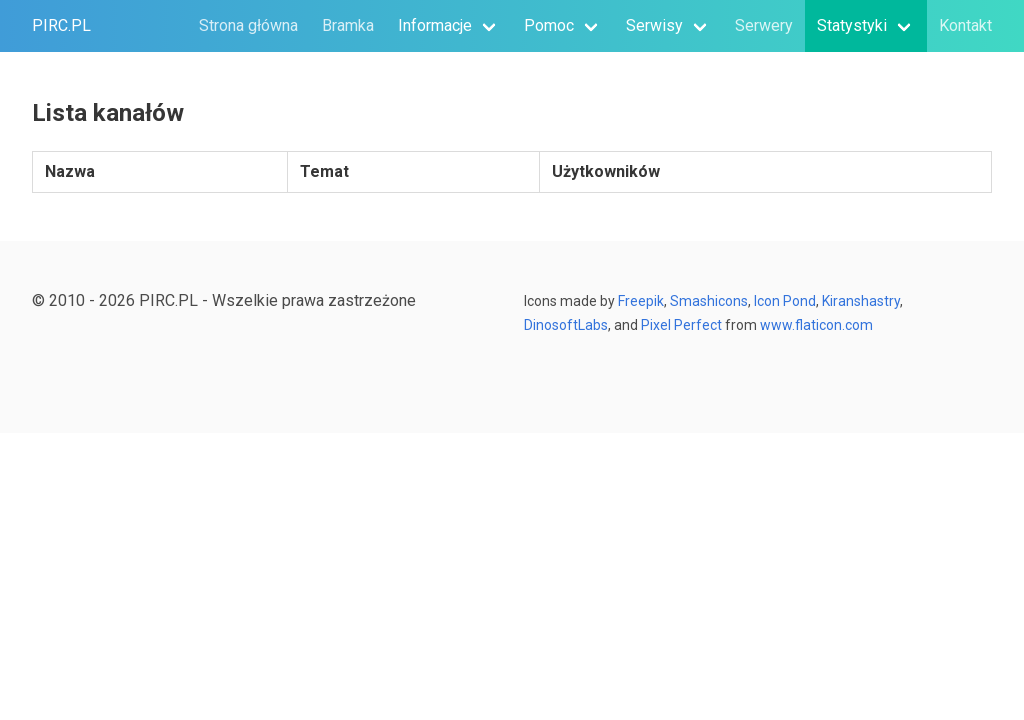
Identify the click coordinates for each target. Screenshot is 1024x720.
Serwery (764, 25)
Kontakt (965, 25)
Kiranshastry (861, 301)
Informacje (435, 25)
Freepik (641, 301)
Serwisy (654, 25)
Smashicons (709, 301)
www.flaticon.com (816, 325)
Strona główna (248, 25)
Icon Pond (785, 301)
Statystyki (852, 25)
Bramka (348, 25)
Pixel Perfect (680, 325)
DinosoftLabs (566, 325)
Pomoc (549, 25)
